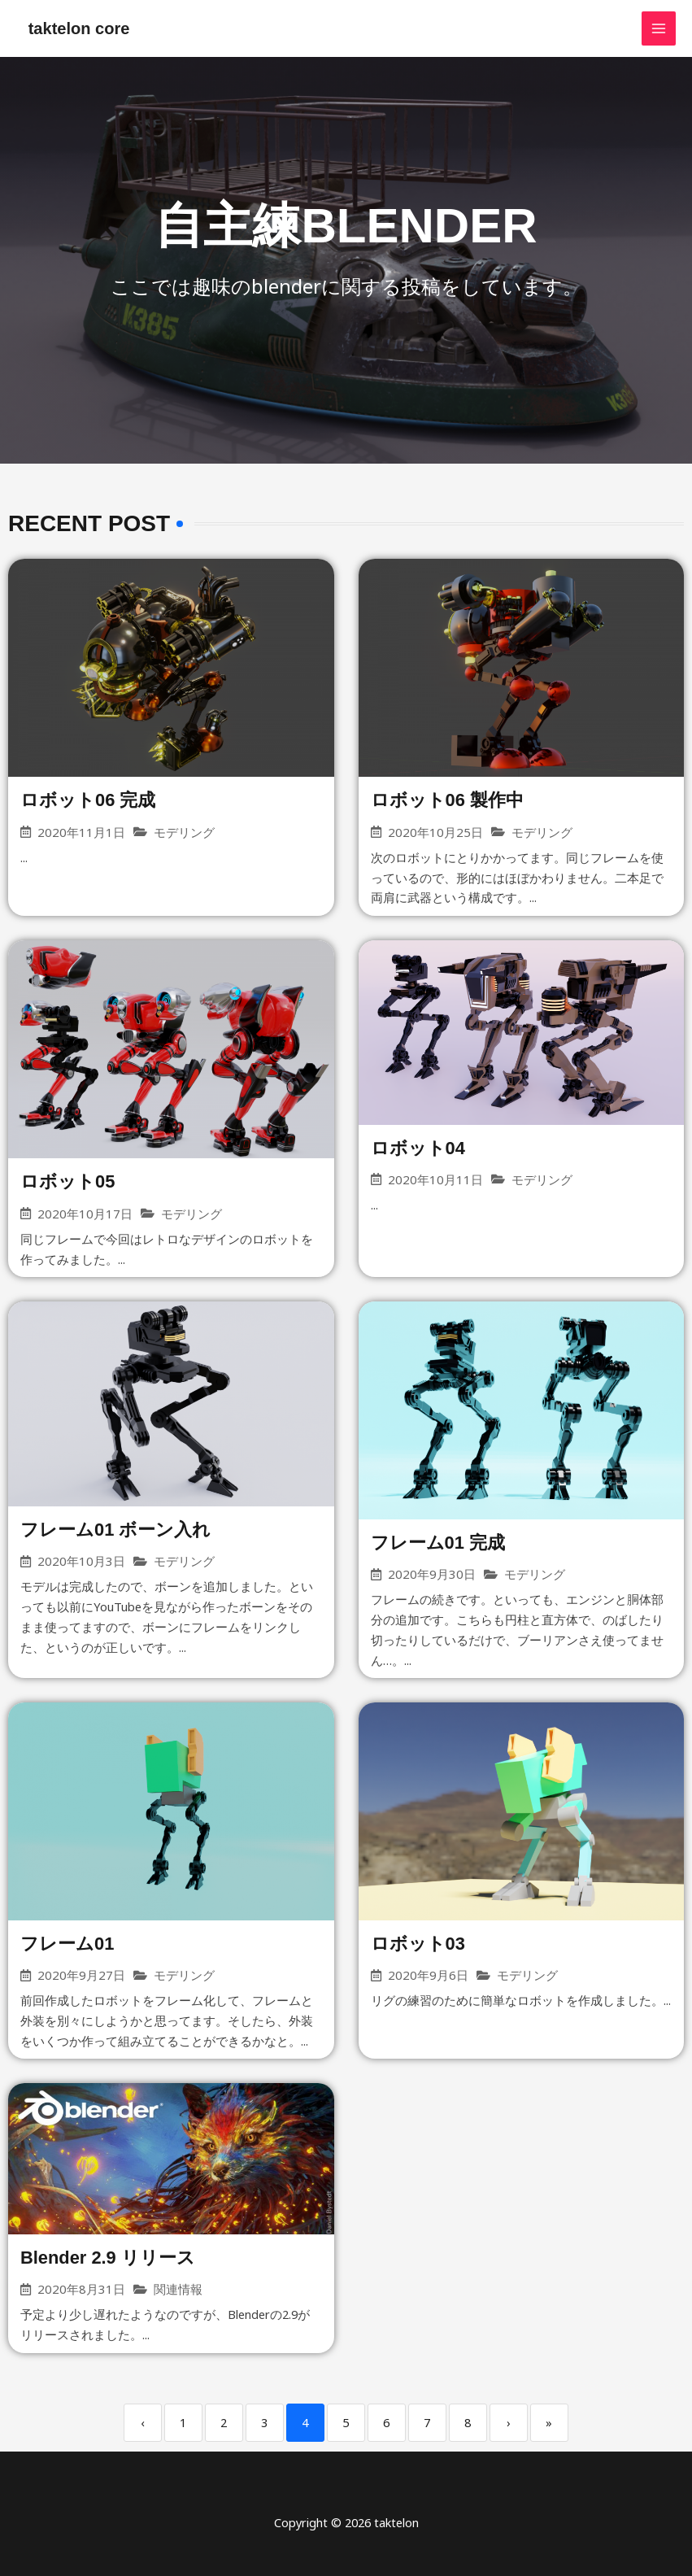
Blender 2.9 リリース (108, 2258)
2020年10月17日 (85, 1214)
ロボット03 (418, 1943)
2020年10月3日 (81, 1562)
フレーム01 (67, 1943)
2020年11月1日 (81, 832)
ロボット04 (418, 1148)
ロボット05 (67, 1182)
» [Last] (549, 2423)
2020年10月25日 (435, 832)
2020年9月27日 (81, 1976)
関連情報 (178, 2290)
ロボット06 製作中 (447, 800)
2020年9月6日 (428, 1976)
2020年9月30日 (432, 1575)
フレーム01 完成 (438, 1542)
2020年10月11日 (435, 1180)
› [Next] (509, 2423)
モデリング (184, 832)
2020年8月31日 (81, 2290)
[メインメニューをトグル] (659, 28)
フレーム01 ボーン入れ (115, 1529)
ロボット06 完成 (88, 800)
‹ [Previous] (143, 2423)
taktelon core (79, 28)
